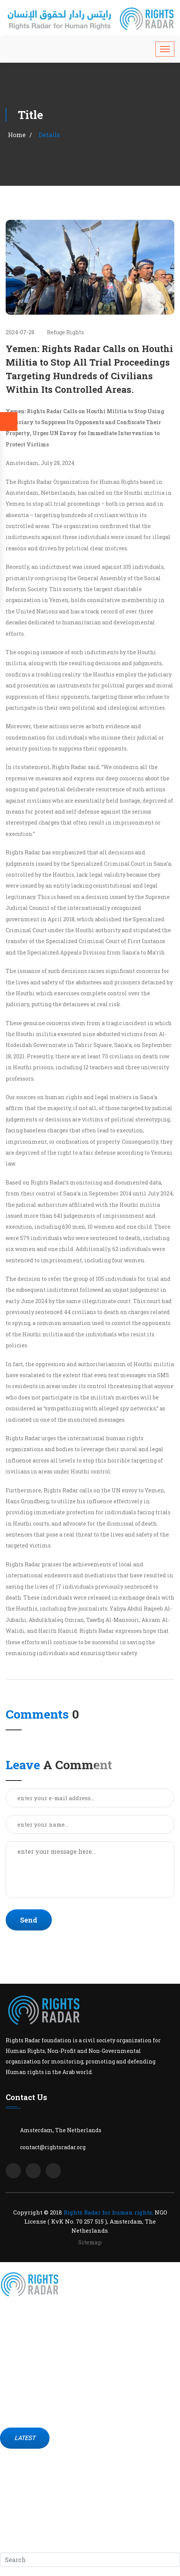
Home (17, 135)
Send (28, 1919)
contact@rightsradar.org (52, 2147)
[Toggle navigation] (164, 49)
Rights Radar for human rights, (108, 2212)
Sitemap (90, 2242)
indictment (55, 566)
